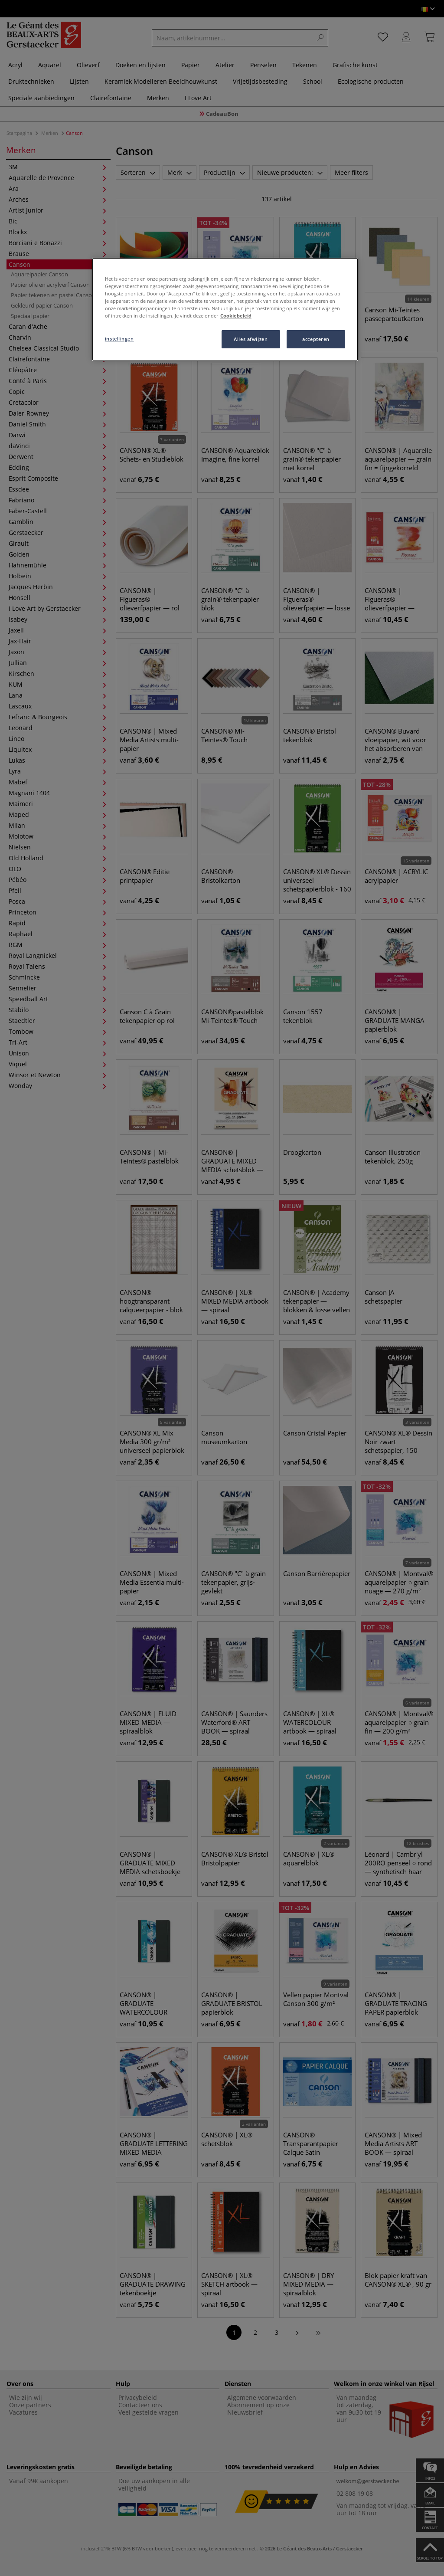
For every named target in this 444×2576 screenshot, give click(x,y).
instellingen (119, 338)
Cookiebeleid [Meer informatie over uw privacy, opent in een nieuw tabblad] (235, 315)
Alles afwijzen (251, 339)
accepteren (316, 339)
